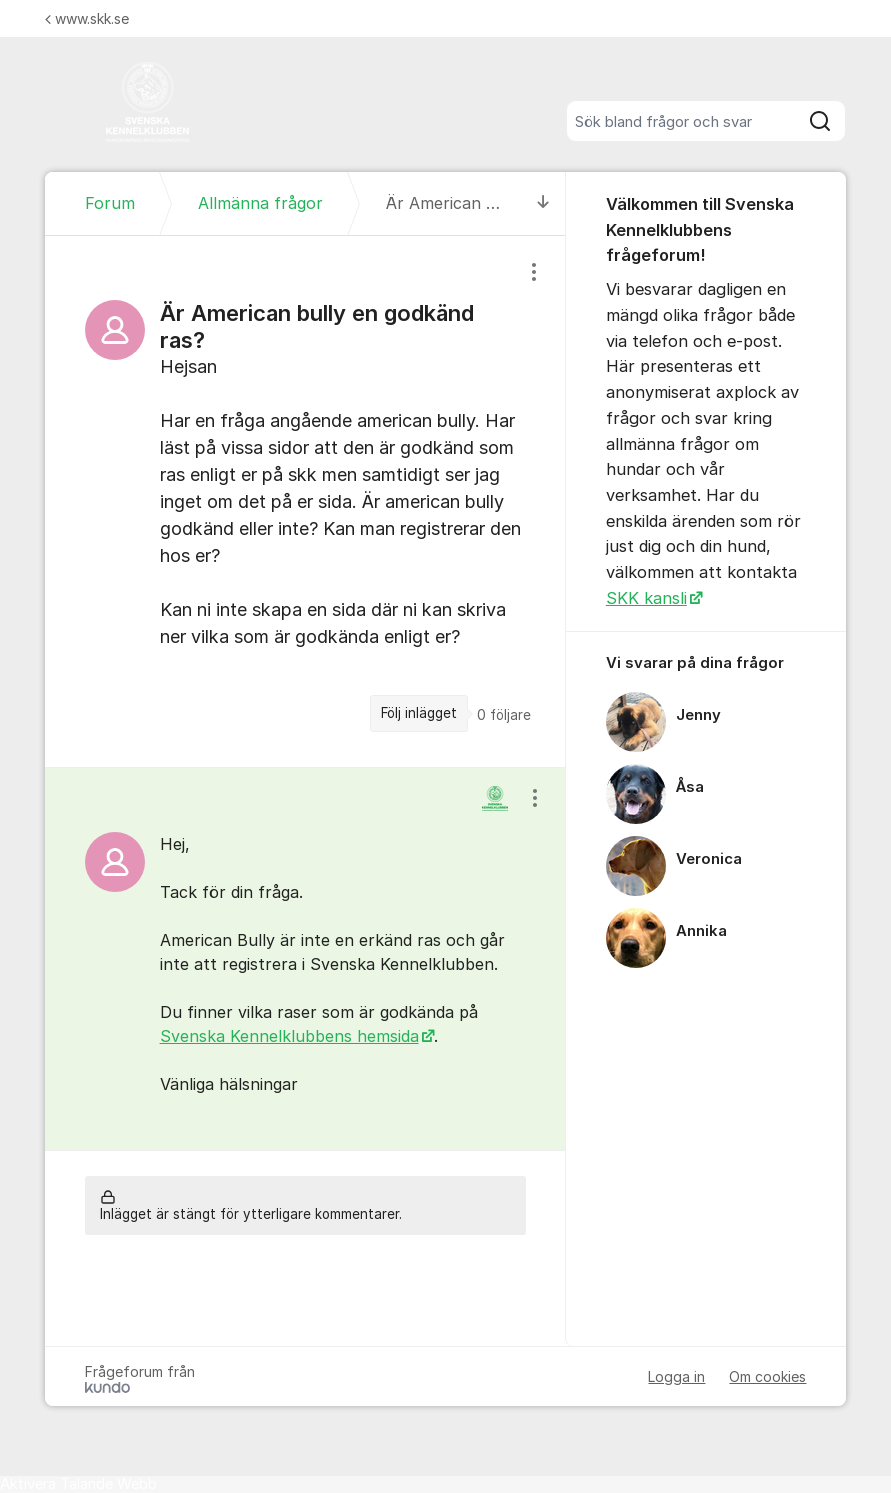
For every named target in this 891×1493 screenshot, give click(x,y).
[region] (305, 501)
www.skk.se (87, 18)
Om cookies (767, 1376)
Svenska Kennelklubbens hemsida (289, 1036)
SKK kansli (646, 598)
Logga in (676, 1376)
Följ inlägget (419, 713)
